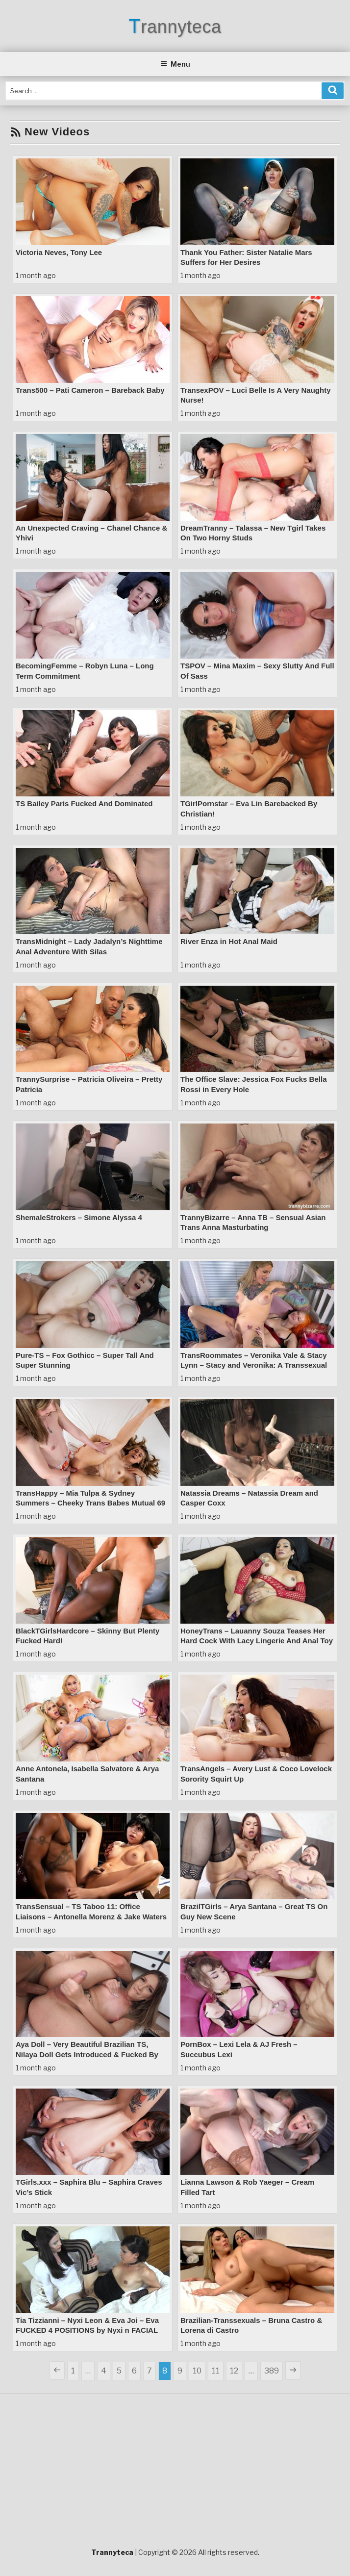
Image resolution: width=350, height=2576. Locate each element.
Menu (175, 64)
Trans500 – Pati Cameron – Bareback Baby (90, 390)
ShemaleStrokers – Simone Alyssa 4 (79, 1217)
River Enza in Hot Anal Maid (228, 941)
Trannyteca (175, 27)
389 (273, 2370)
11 (217, 2370)
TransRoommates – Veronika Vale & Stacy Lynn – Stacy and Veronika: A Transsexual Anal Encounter (253, 1365)
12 (235, 2370)
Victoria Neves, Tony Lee (59, 252)
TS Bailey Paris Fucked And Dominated (84, 803)
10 (198, 2370)
